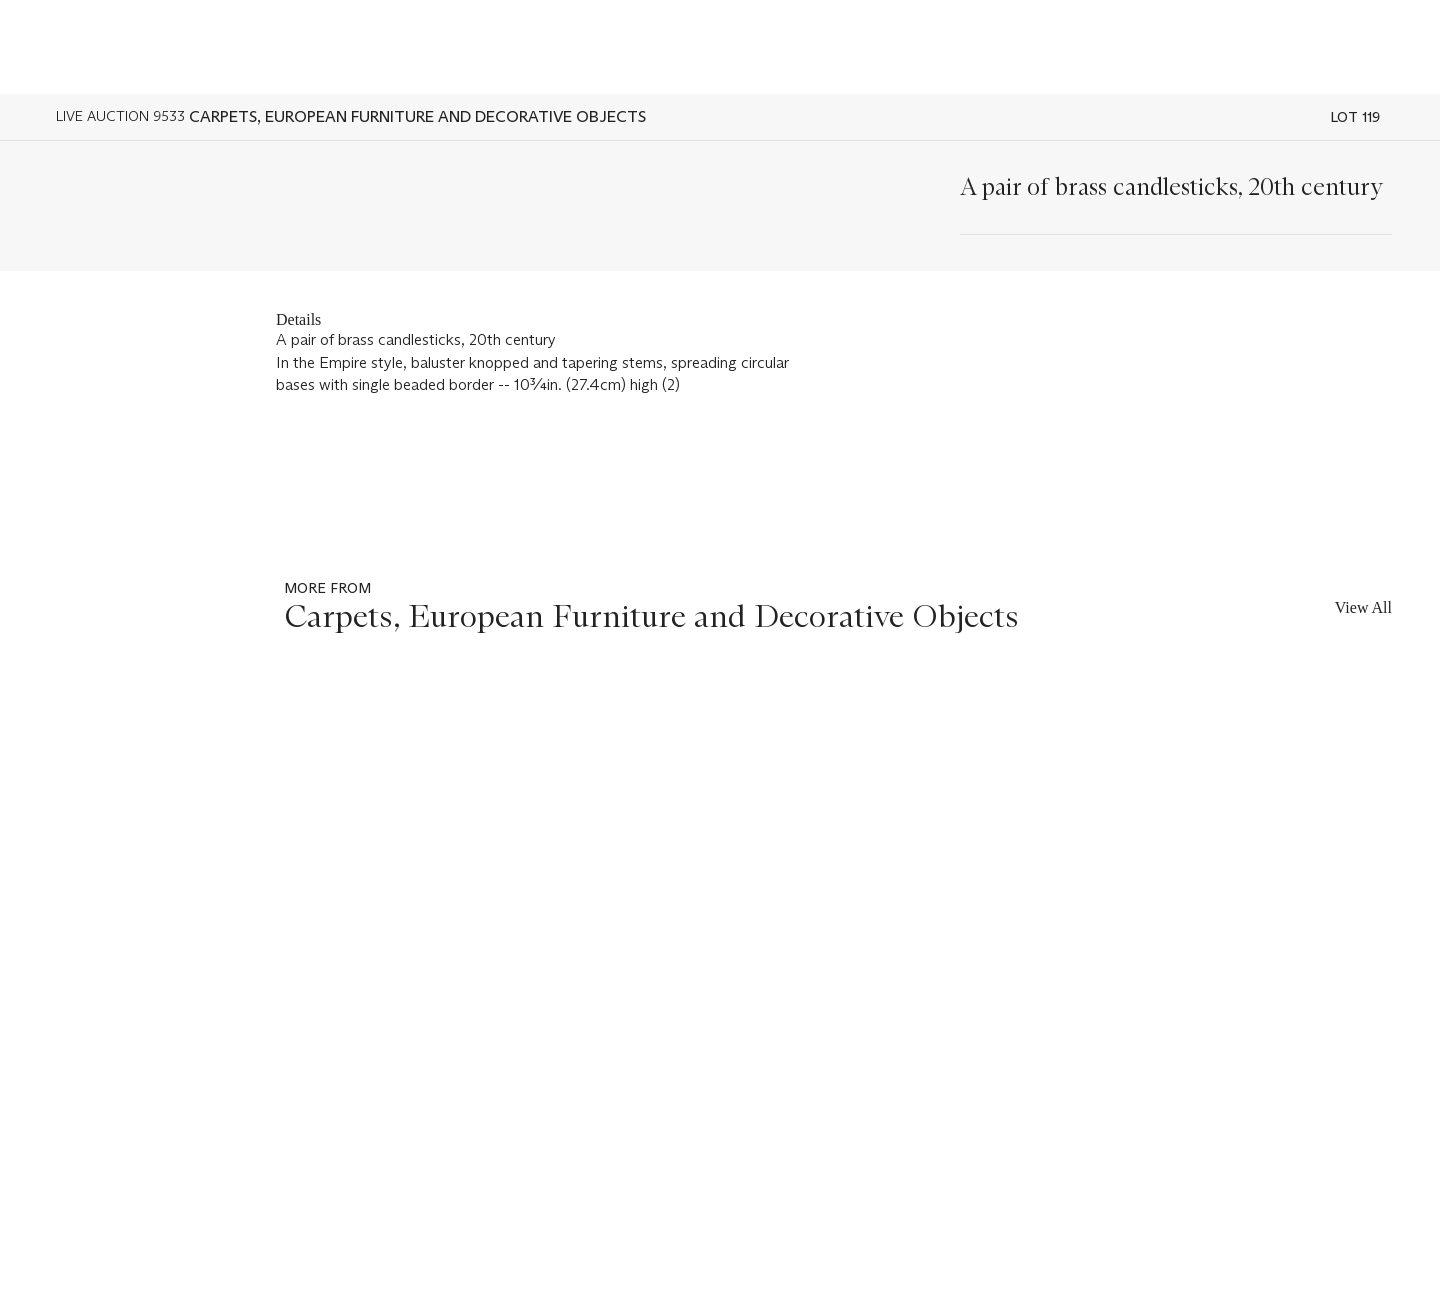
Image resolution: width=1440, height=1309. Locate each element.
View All (1363, 607)
